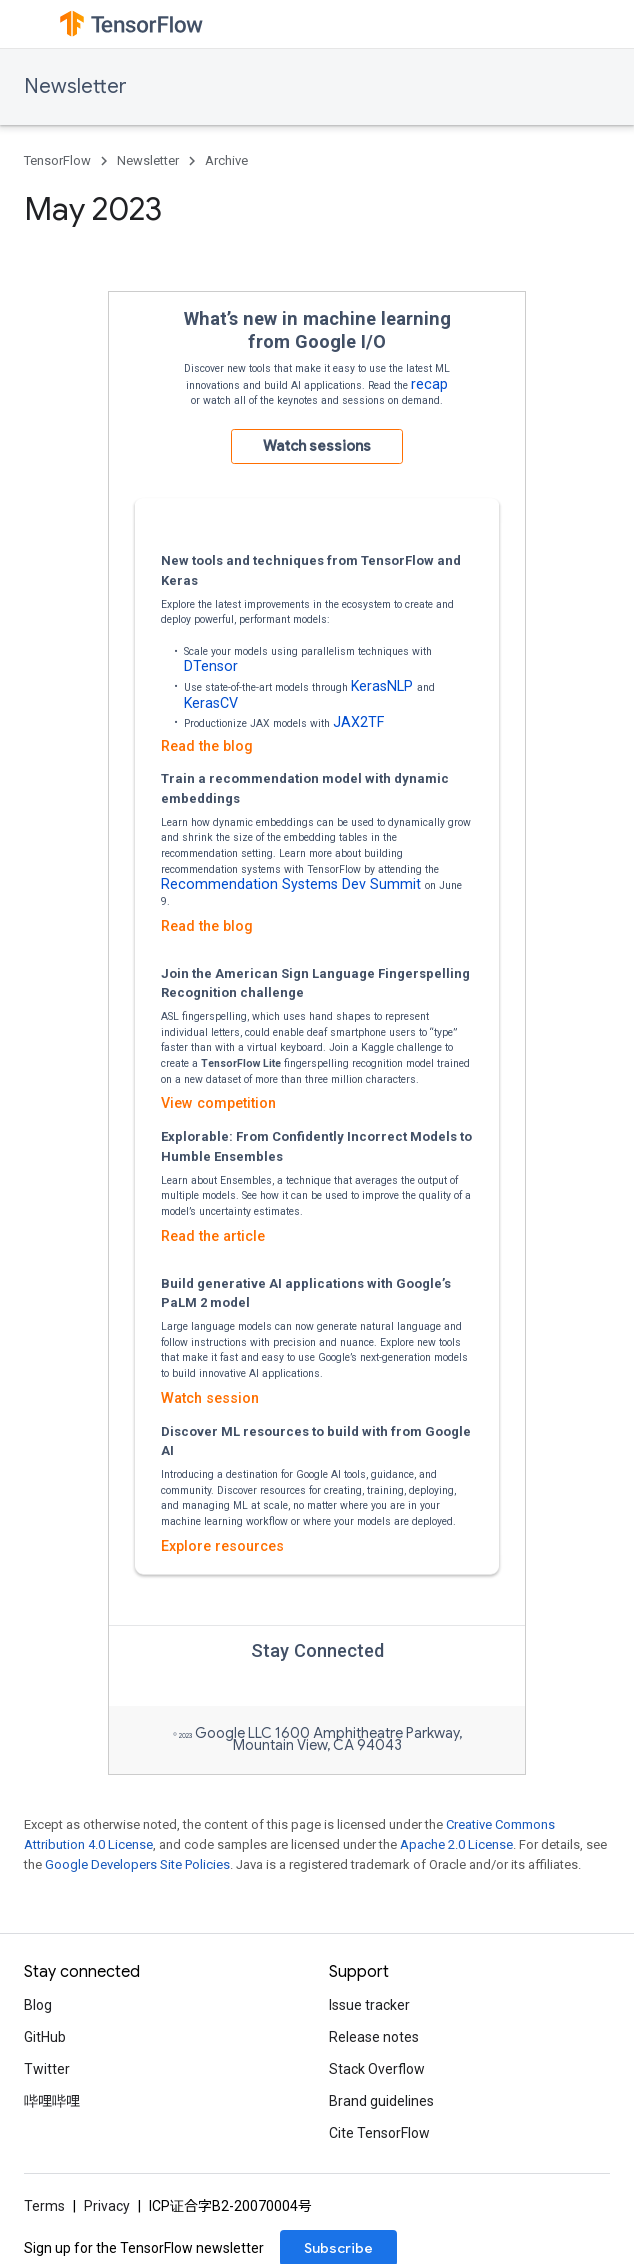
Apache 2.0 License (456, 1844)
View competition (218, 1103)
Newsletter (75, 86)
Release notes (374, 2037)
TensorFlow (57, 160)
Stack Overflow (377, 2069)
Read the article (213, 1236)
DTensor (211, 666)
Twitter (47, 2069)
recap (429, 384)
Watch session (210, 1398)
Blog (38, 2005)
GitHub (45, 2037)
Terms (44, 2206)
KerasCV (211, 703)
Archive (226, 160)
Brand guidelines (381, 2101)
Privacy (107, 2206)
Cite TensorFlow (379, 2133)
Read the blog (207, 746)
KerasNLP (384, 686)
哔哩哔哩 (52, 2101)
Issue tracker (369, 2005)
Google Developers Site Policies (137, 1864)
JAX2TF (358, 722)
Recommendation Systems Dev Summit (293, 884)
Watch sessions (317, 446)
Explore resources (222, 1546)
